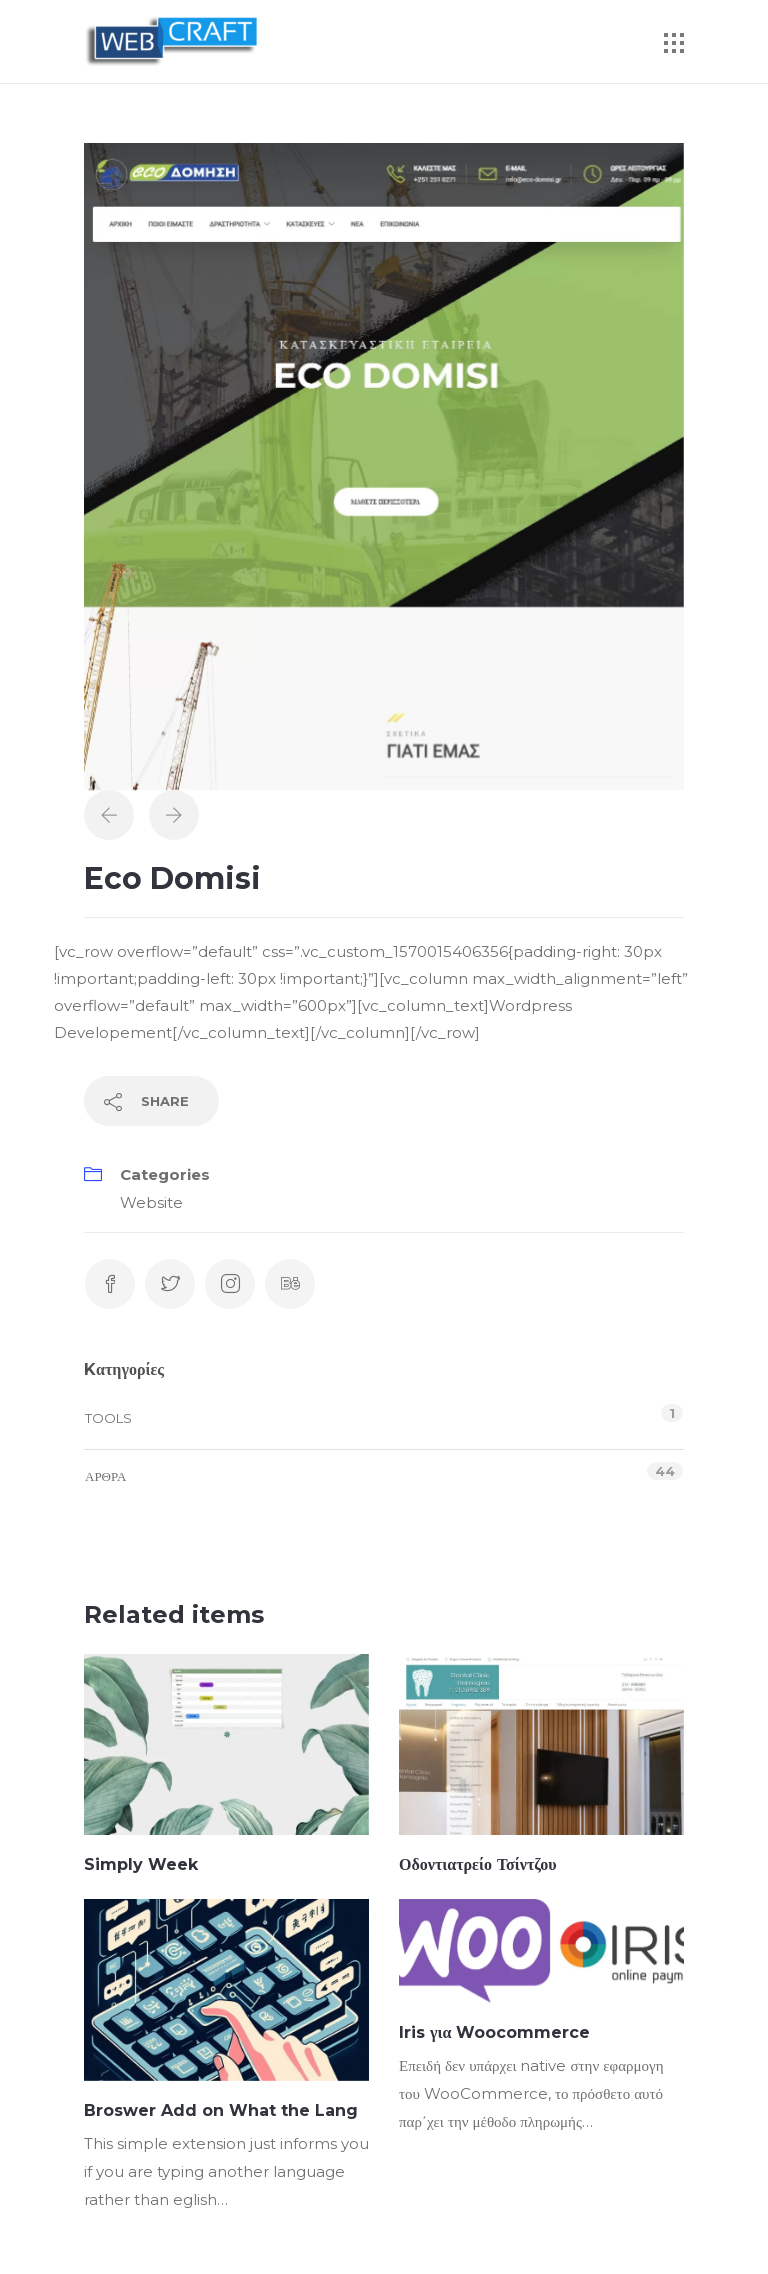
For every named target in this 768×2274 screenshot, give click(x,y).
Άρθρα (105, 1476)
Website (151, 1202)
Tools (108, 1418)
